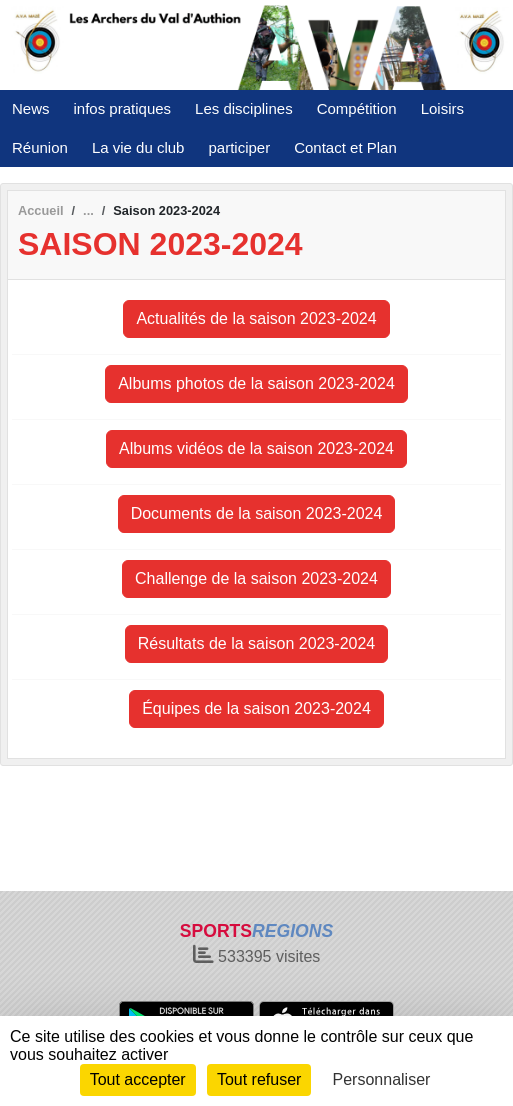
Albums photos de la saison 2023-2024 (256, 383)
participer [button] (239, 147)
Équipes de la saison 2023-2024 (256, 708)
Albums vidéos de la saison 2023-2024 (256, 448)
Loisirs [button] (442, 108)
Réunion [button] (40, 147)
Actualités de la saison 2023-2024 (256, 318)
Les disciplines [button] (244, 108)
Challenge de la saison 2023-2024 (256, 578)
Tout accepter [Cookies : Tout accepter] (138, 1079)
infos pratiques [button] (123, 108)
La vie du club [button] (138, 147)
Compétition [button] (357, 108)
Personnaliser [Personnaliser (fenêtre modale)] (382, 1079)
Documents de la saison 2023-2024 (257, 513)
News (31, 108)
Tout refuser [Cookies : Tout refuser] (259, 1079)
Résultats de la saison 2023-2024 (257, 643)
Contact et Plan (345, 147)
